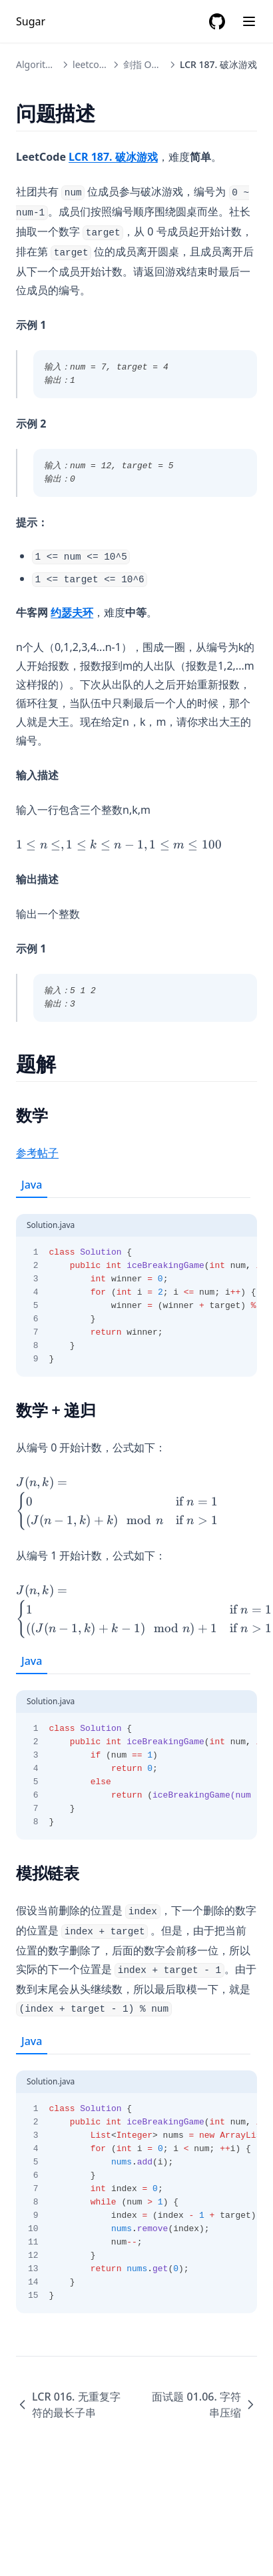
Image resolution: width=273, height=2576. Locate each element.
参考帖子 (37, 1152)
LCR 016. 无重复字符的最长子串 (68, 2404)
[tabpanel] (136, 1287)
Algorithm (38, 64)
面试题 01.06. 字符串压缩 (204, 2404)
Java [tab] (31, 1184)
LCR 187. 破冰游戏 (113, 156)
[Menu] (249, 21)
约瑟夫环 (72, 612)
